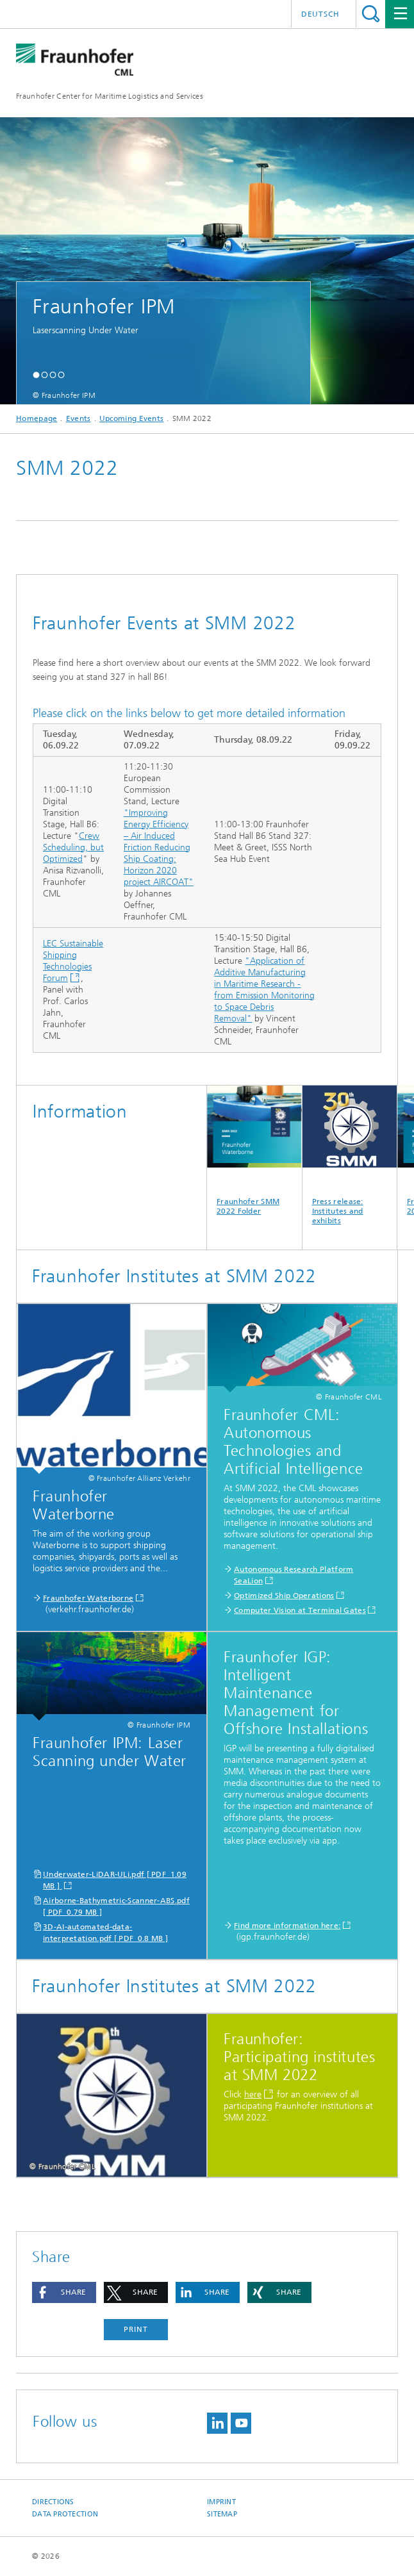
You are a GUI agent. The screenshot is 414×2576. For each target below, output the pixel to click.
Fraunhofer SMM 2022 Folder (254, 1151)
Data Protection (65, 2514)
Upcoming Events (131, 418)
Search (370, 14)
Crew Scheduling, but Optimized (73, 847)
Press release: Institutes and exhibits (349, 1155)
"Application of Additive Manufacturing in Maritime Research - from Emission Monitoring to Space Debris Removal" (264, 989)
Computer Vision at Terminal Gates (300, 1610)
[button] (36, 374)
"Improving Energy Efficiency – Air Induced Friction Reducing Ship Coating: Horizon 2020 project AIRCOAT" (159, 847)
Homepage (36, 418)
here (252, 2094)
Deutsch (320, 14)
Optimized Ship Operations (284, 1595)
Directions (53, 2502)
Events (78, 418)
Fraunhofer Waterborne (88, 1598)
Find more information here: (287, 1925)
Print (136, 2329)
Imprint (221, 2502)
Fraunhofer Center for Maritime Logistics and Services (109, 96)
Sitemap (222, 2514)
